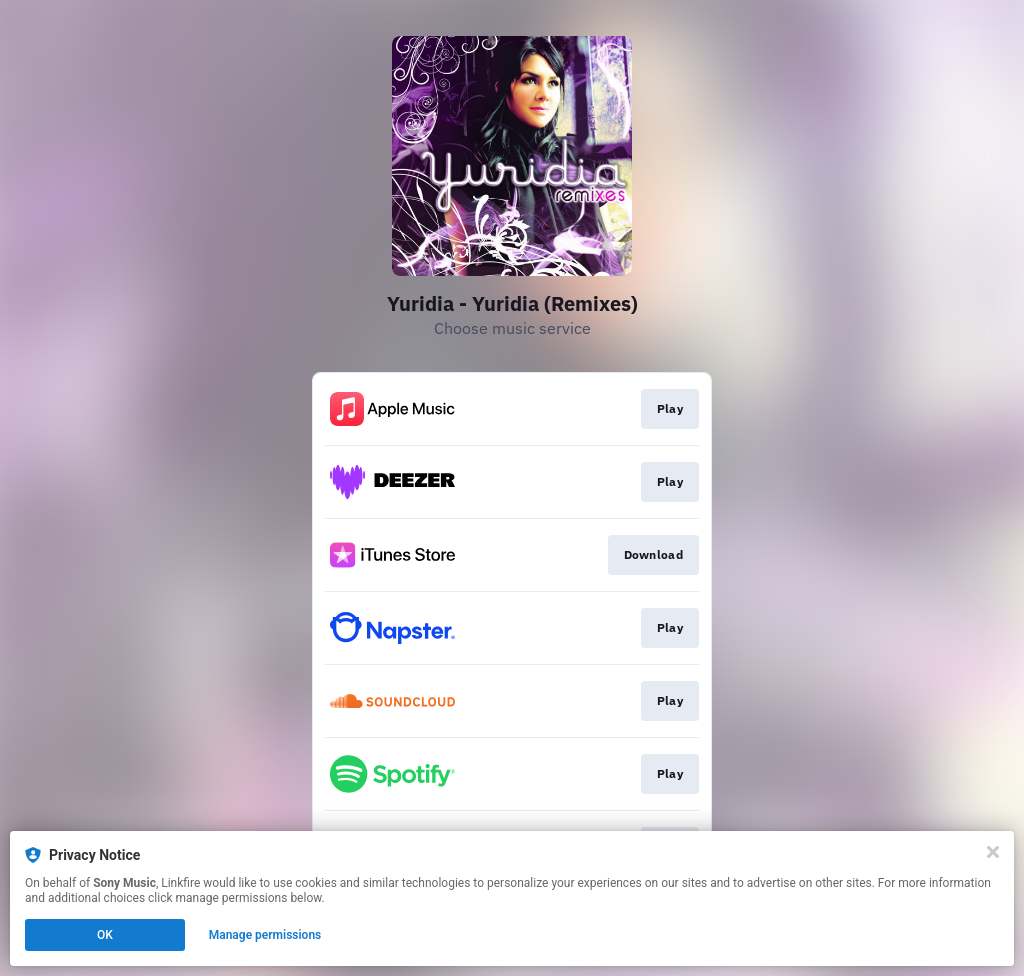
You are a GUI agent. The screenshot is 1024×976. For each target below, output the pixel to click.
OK (105, 935)
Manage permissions (265, 935)
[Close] (993, 852)
